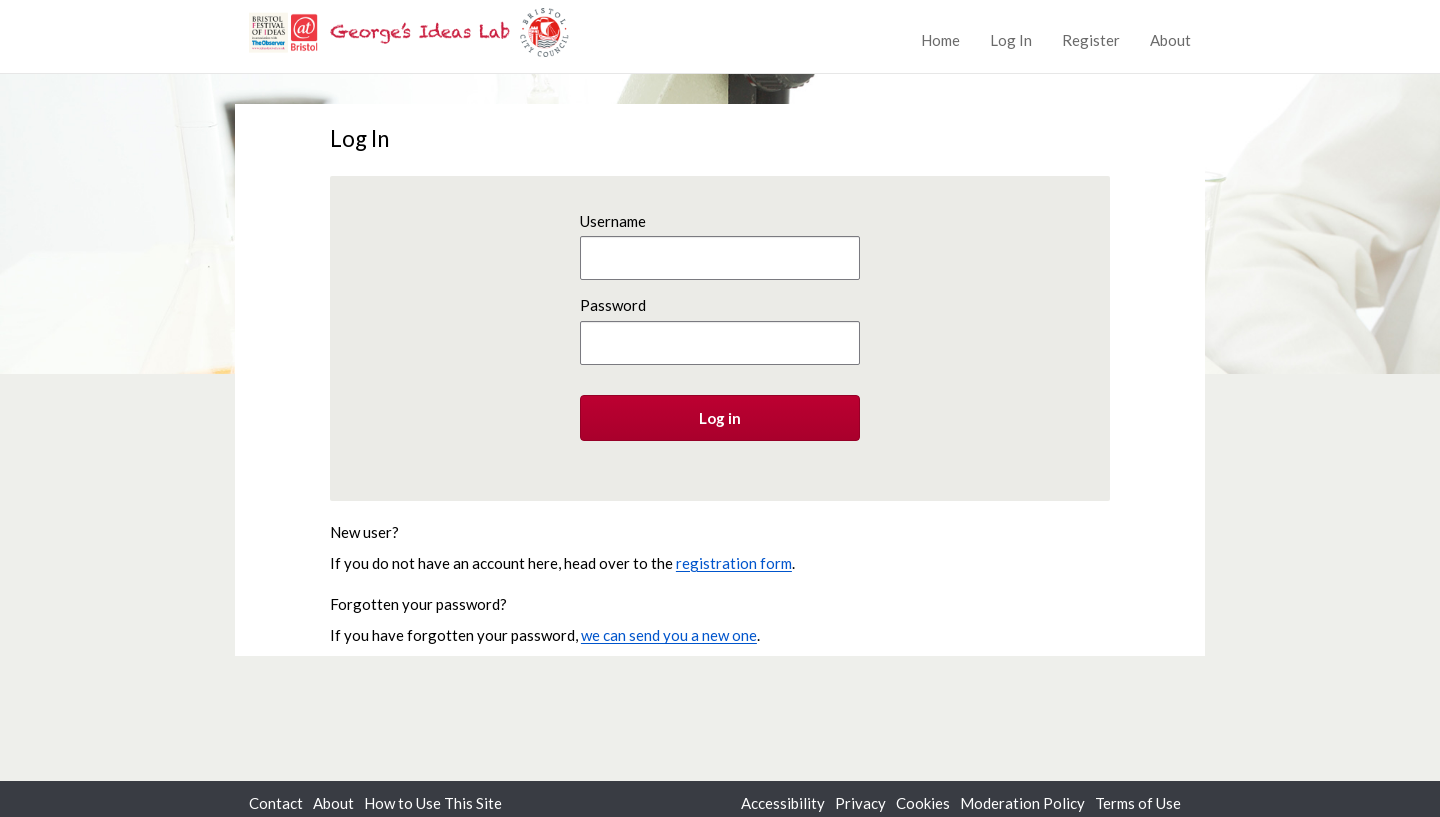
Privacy (860, 803)
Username (613, 221)
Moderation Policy (1022, 803)
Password (613, 305)
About (1170, 40)
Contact (276, 803)
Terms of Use (1138, 803)
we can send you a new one (669, 635)
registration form (734, 563)
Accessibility (783, 803)
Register (1091, 40)
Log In (1011, 40)
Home (940, 40)
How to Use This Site (433, 803)
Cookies (923, 803)
